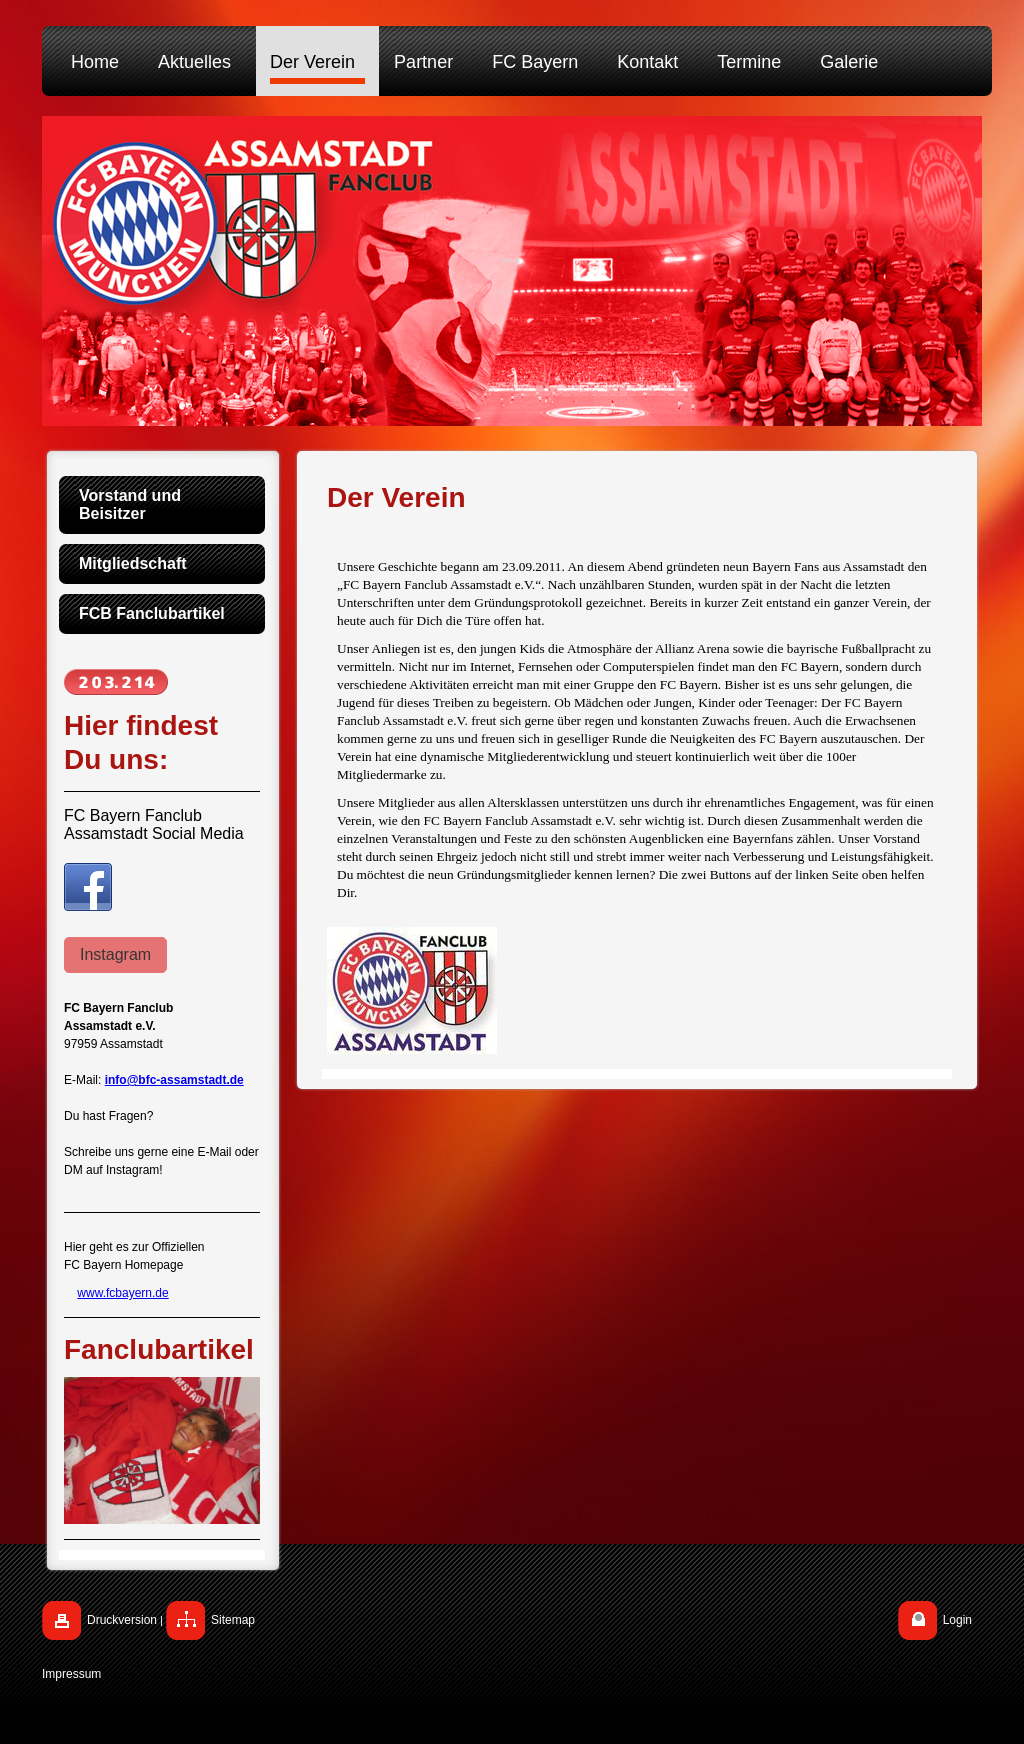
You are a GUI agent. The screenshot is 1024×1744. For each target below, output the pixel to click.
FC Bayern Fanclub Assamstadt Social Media (154, 824)
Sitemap (233, 1620)
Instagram (115, 954)
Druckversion (122, 1620)
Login (957, 1620)
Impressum (71, 1674)
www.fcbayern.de (122, 1293)
